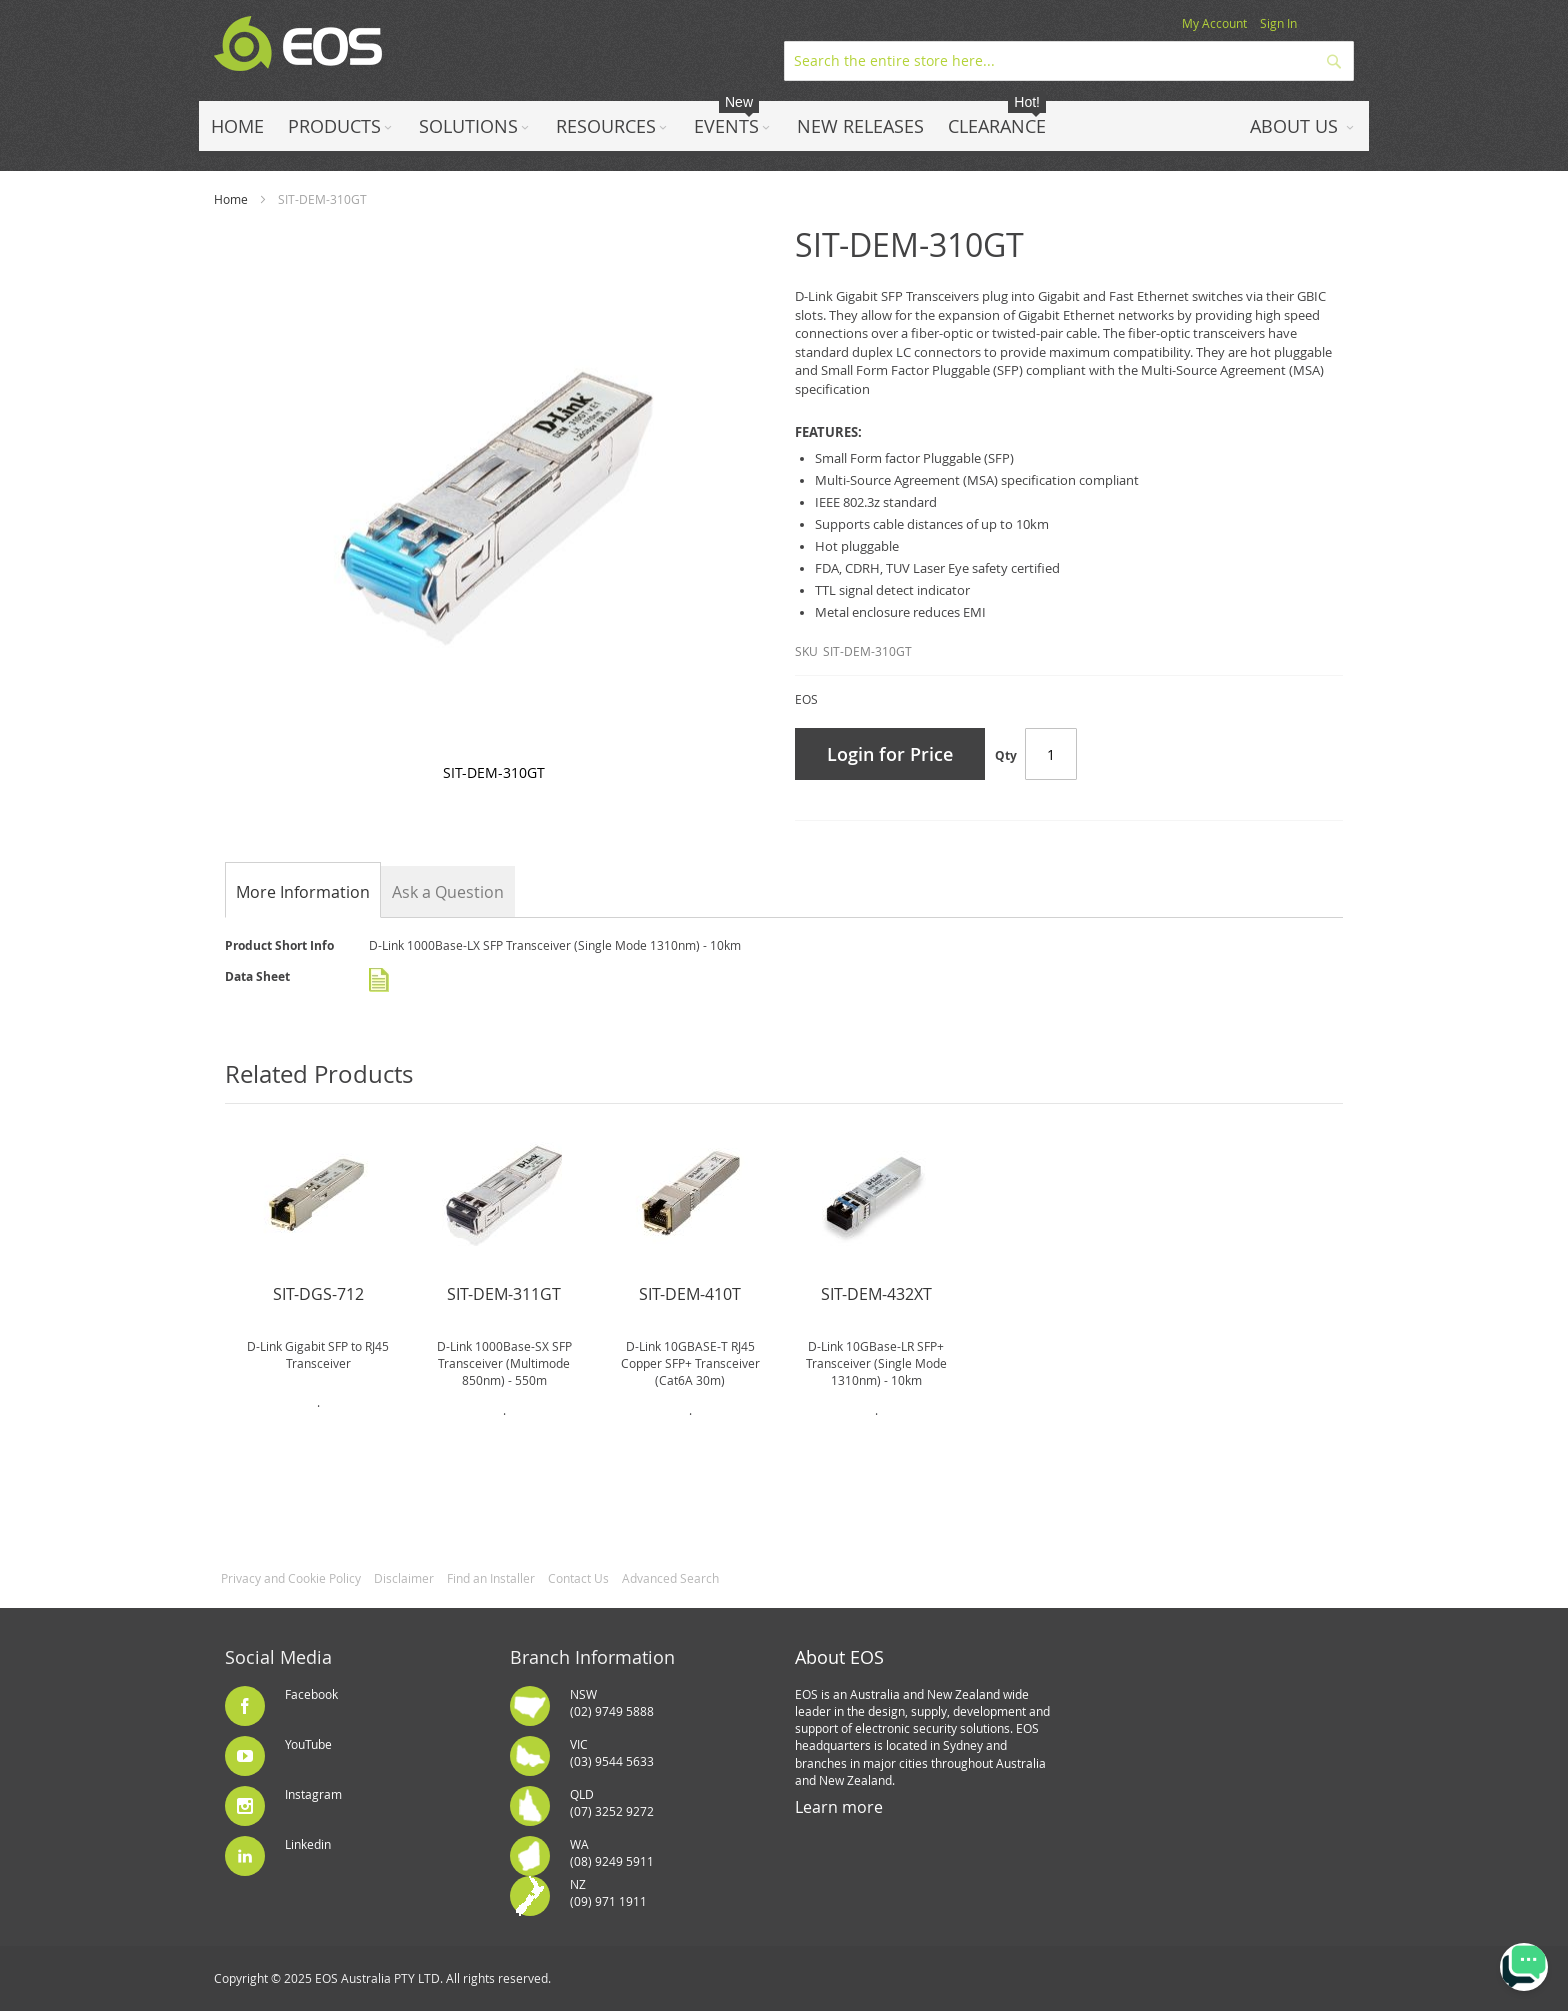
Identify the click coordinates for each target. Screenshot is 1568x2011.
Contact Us (578, 1578)
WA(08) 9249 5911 (612, 1852)
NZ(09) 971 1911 (608, 1892)
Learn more (839, 1807)
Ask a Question (448, 892)
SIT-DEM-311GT (504, 1294)
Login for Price (890, 754)
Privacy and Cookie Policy (291, 1578)
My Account (1214, 23)
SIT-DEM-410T (690, 1294)
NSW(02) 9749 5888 (612, 1702)
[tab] (303, 892)
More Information (303, 892)
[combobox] (1069, 61)
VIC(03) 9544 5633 (612, 1752)
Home (231, 199)
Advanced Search (670, 1578)
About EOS (839, 1657)
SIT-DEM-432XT (876, 1294)
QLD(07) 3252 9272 (612, 1802)
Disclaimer (404, 1578)
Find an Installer (491, 1578)
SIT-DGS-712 (318, 1294)
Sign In (1278, 23)
